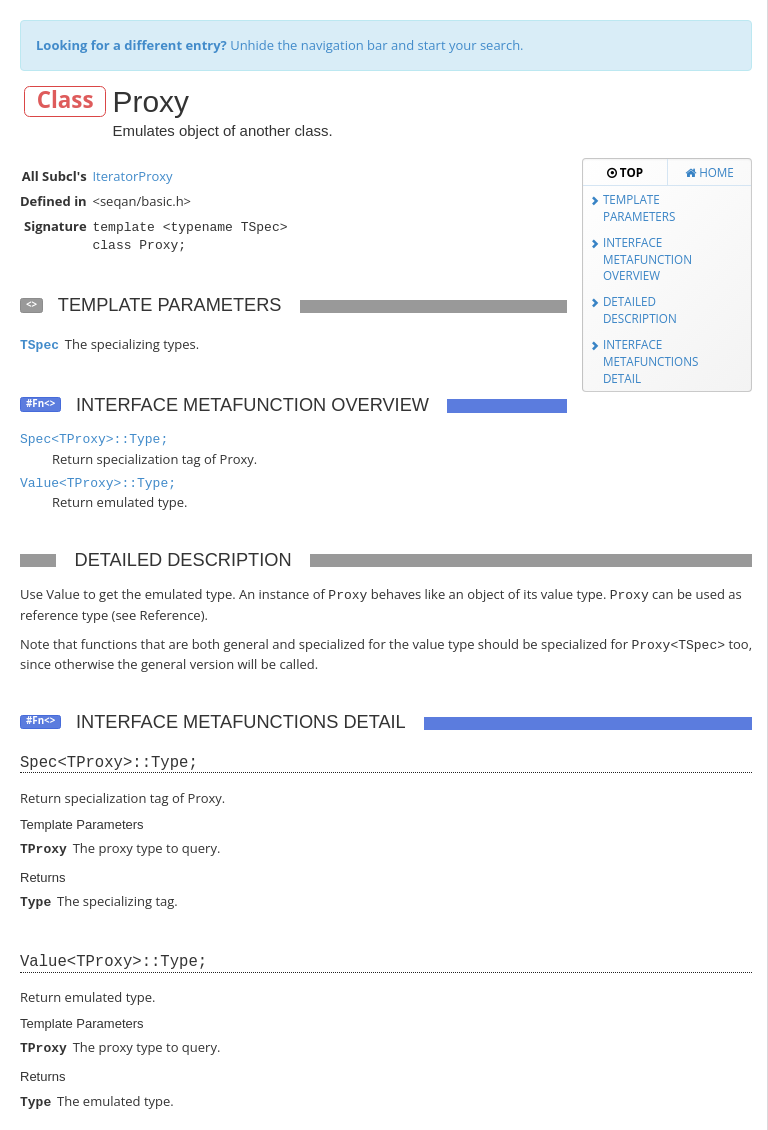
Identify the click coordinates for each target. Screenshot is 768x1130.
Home (709, 172)
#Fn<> (40, 403)
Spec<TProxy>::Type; (94, 439)
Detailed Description (640, 309)
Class (65, 100)
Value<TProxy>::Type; (98, 483)
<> (31, 304)
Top (625, 172)
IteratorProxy (132, 176)
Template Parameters (639, 207)
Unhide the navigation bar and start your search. (280, 45)
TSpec (39, 345)
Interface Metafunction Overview (647, 258)
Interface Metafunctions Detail (651, 360)
